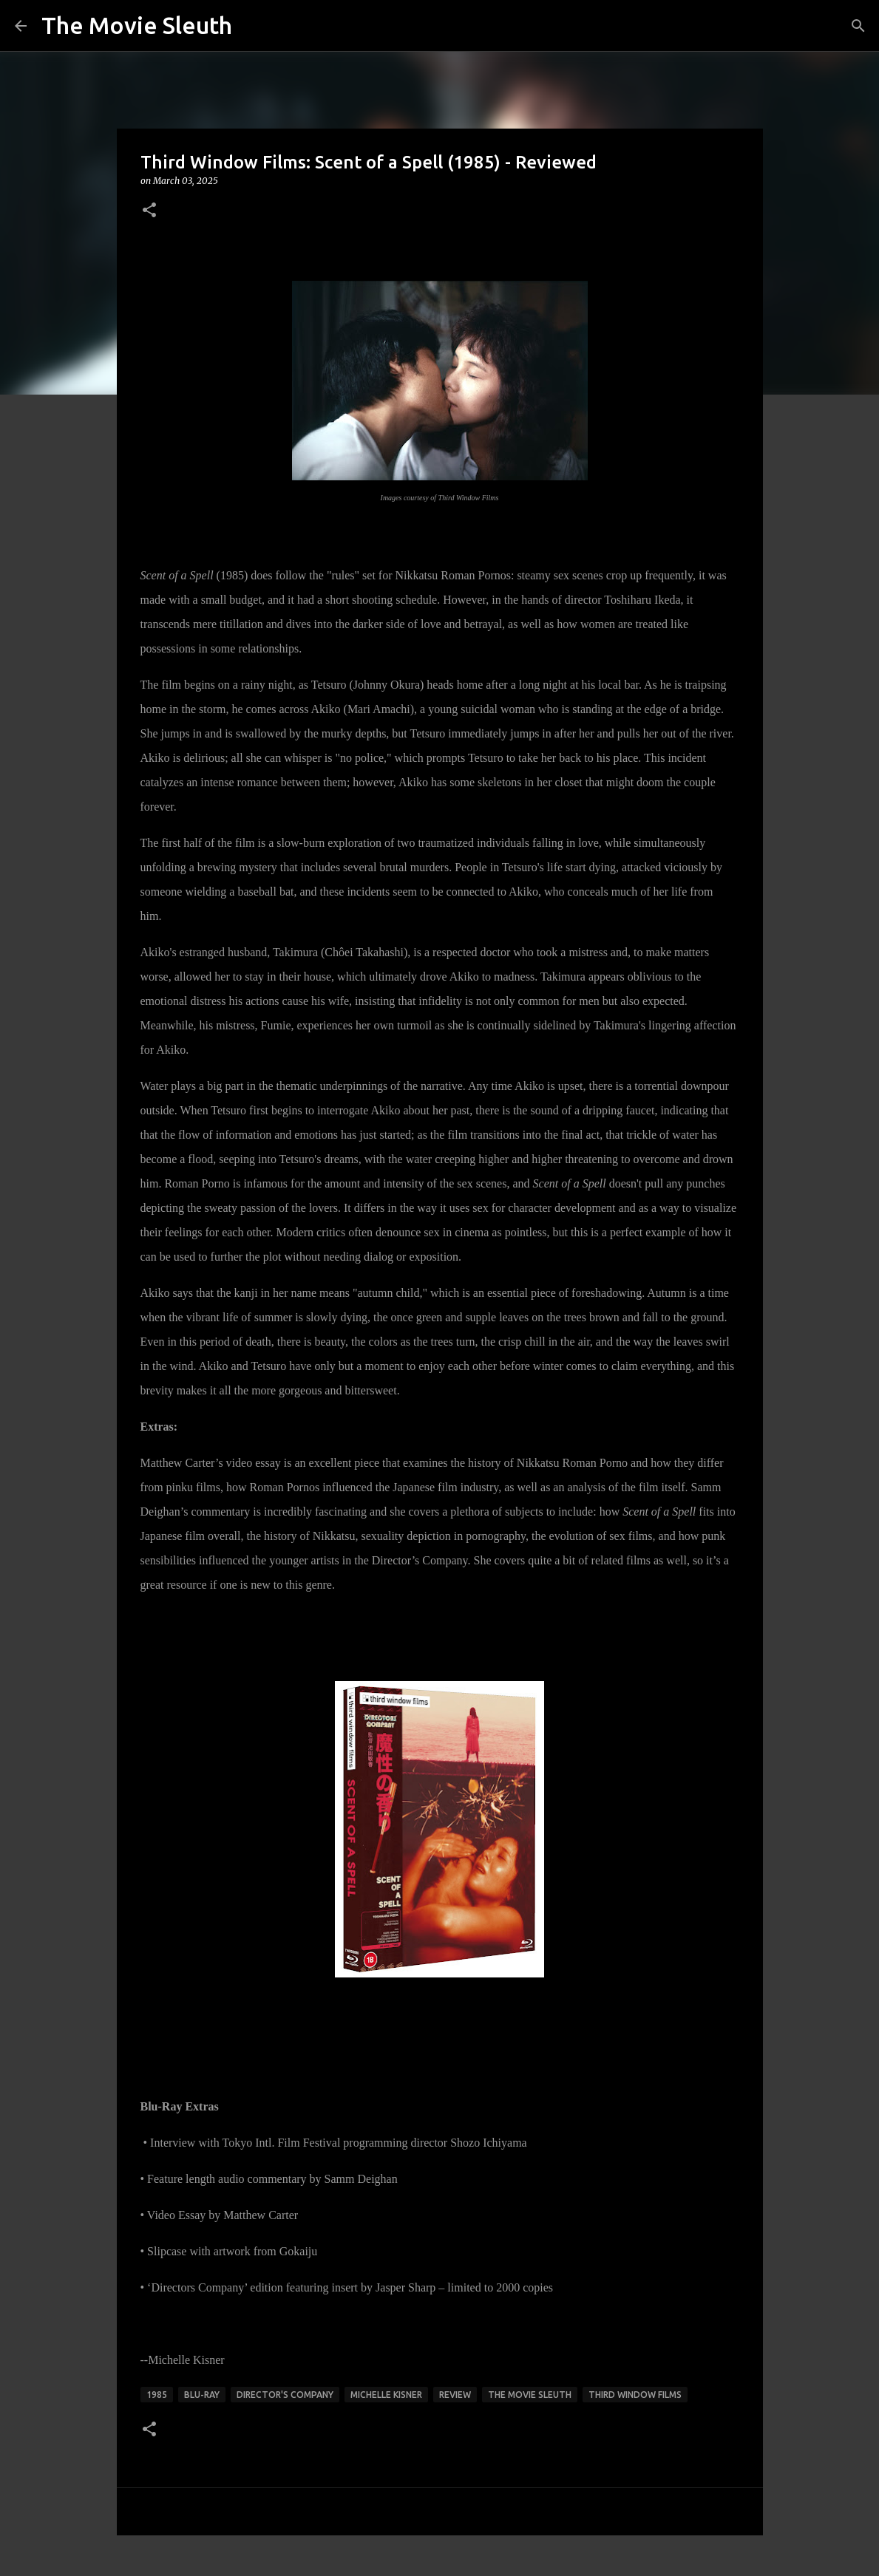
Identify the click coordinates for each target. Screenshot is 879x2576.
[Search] (858, 26)
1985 (156, 2394)
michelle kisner (386, 2394)
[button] (149, 211)
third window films (635, 2394)
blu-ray (202, 2394)
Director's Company (285, 2394)
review (455, 2394)
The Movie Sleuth (136, 25)
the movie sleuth (529, 2394)
